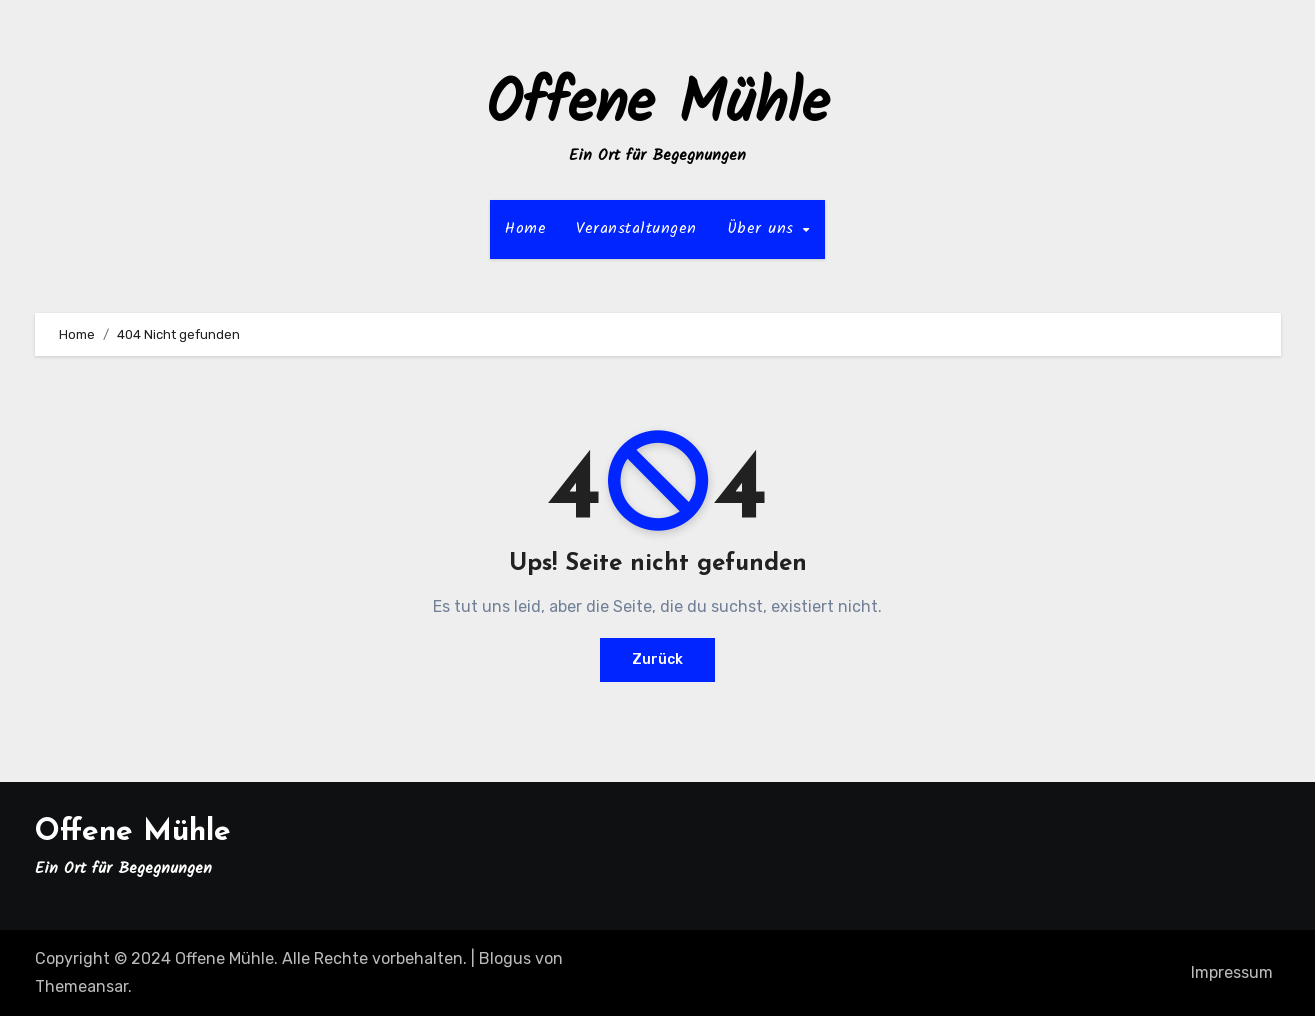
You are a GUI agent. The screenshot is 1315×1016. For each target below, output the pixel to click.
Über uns (764, 228)
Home (525, 228)
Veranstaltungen (636, 228)
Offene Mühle (657, 106)
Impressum (1232, 972)
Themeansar (81, 986)
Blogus (505, 958)
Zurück (657, 659)
